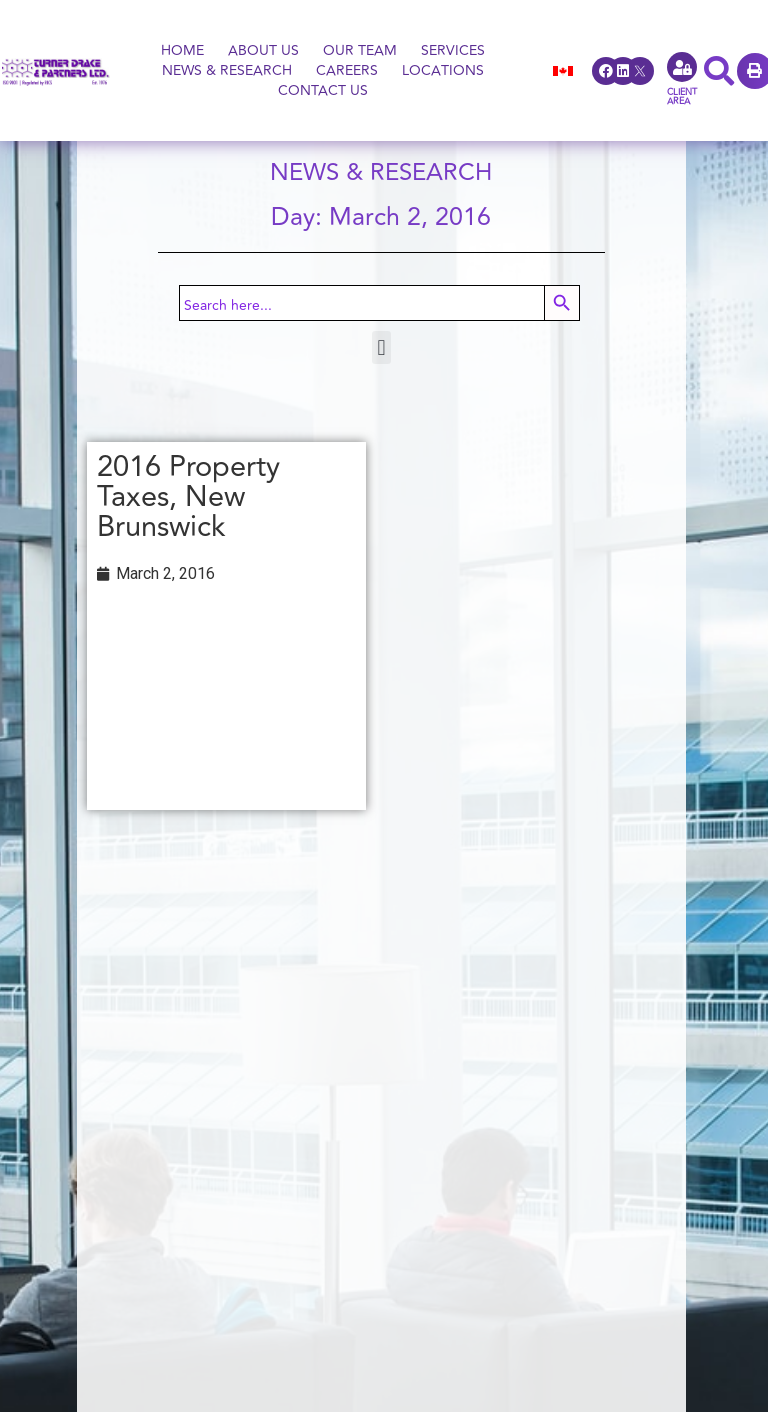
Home (182, 51)
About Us (263, 51)
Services (453, 51)
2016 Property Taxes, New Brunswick (188, 497)
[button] (381, 347)
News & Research (227, 71)
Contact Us (323, 91)
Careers (347, 71)
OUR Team (360, 51)
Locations (443, 71)
